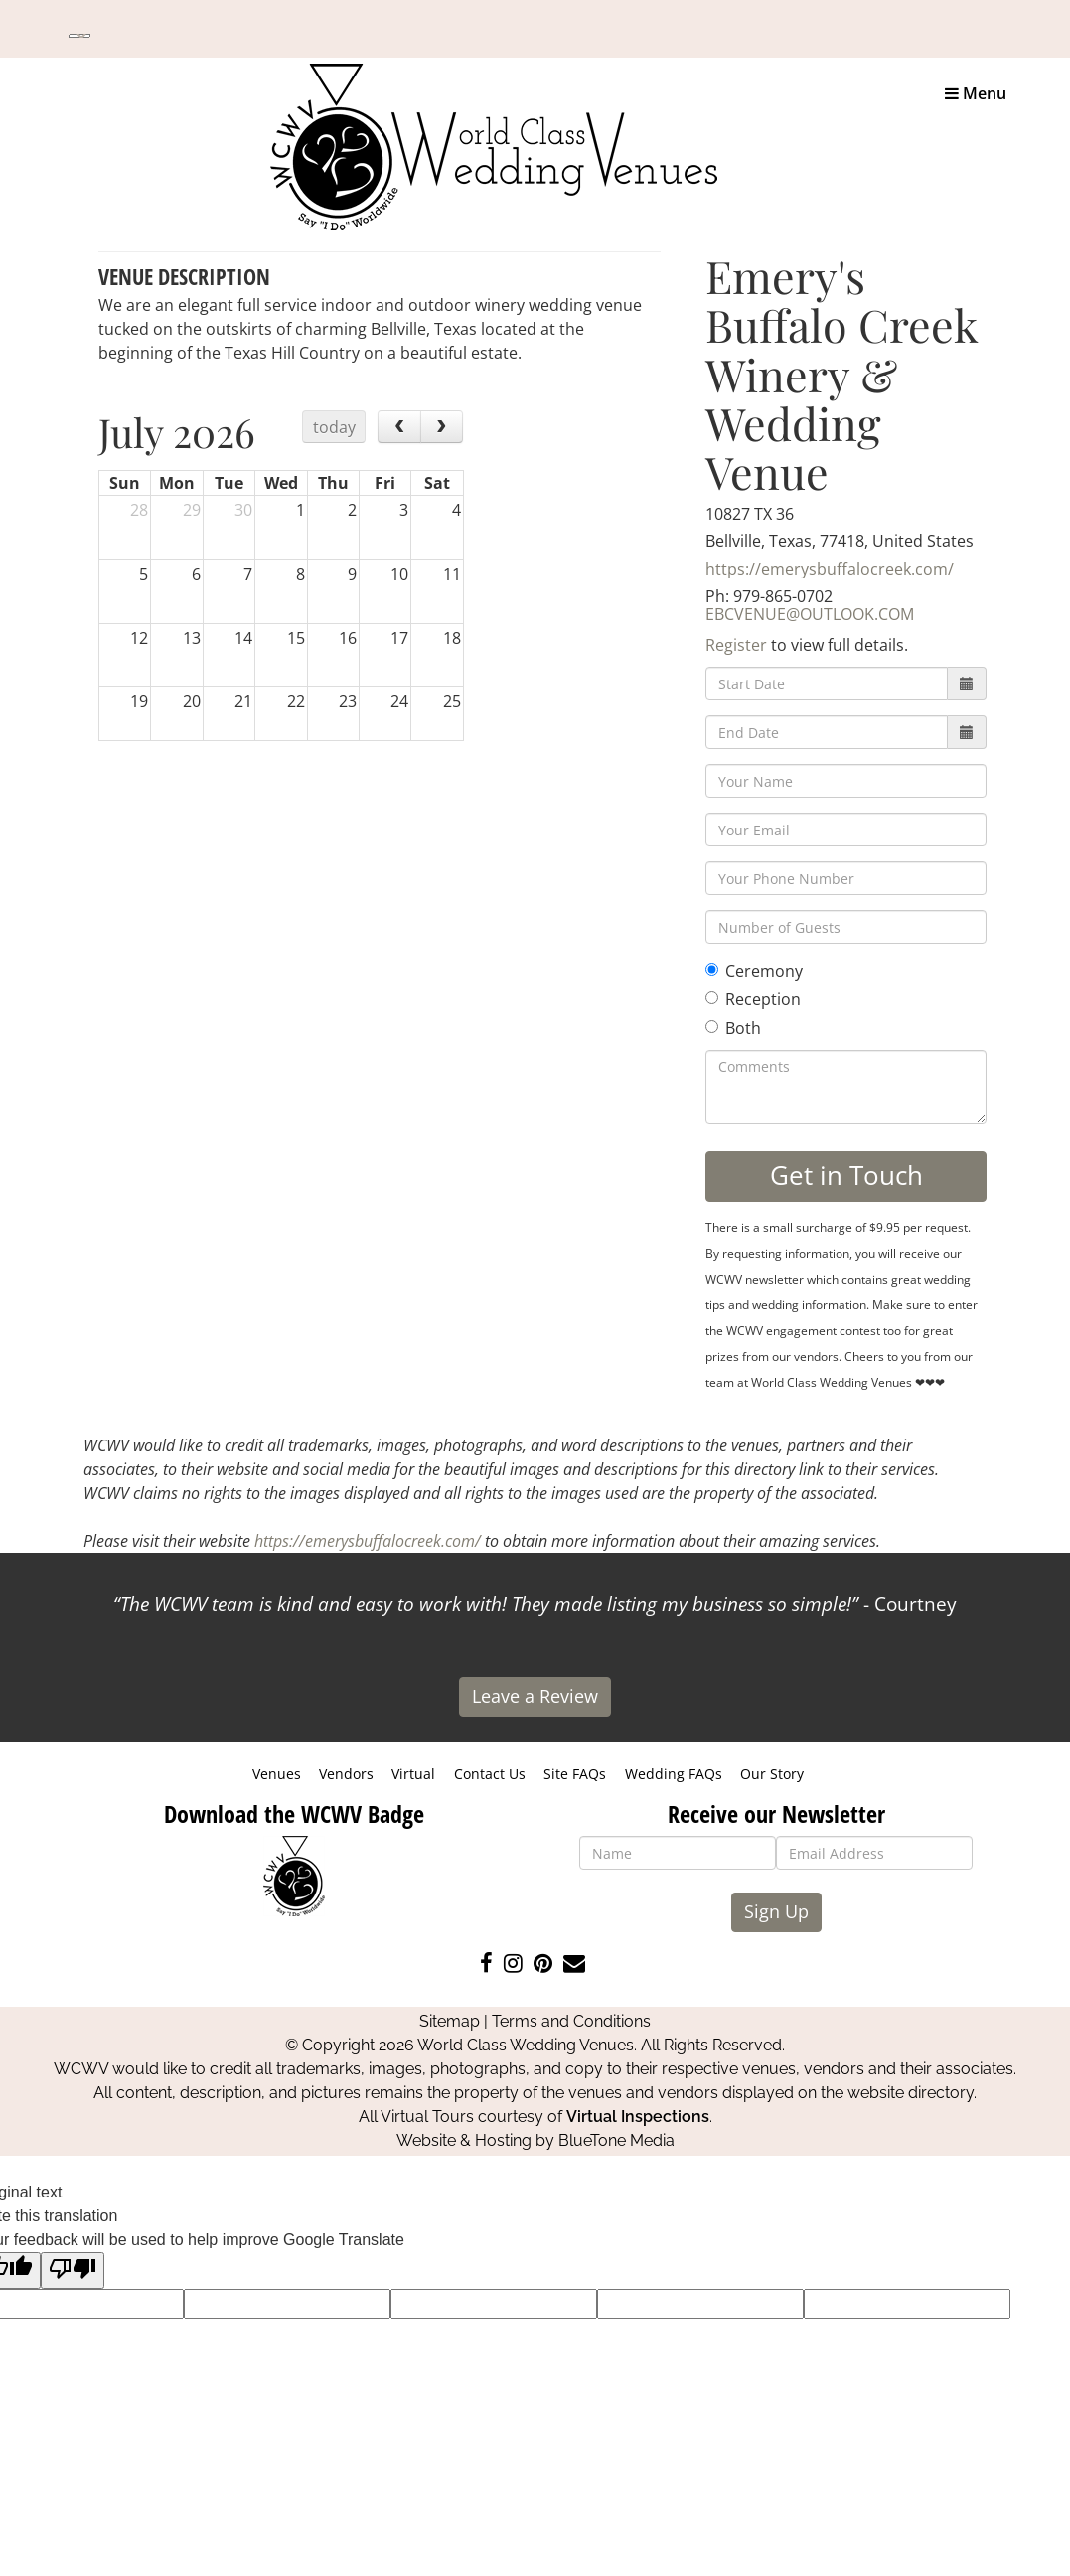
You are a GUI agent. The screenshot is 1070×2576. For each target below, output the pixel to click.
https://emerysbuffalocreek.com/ (829, 569)
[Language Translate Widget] (79, 36)
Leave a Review (535, 1696)
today (334, 427)
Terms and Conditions (571, 2021)
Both (733, 1028)
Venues (276, 1773)
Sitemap (449, 2021)
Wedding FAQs (673, 1773)
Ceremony (754, 971)
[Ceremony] (711, 969)
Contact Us (490, 1773)
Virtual (413, 1773)
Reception (753, 999)
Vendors (346, 1773)
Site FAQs (574, 1773)
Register (736, 645)
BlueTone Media (616, 2140)
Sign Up (776, 1911)
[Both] (711, 1026)
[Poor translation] (72, 2270)
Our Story (772, 1773)
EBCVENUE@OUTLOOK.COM (809, 614)
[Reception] (711, 997)
